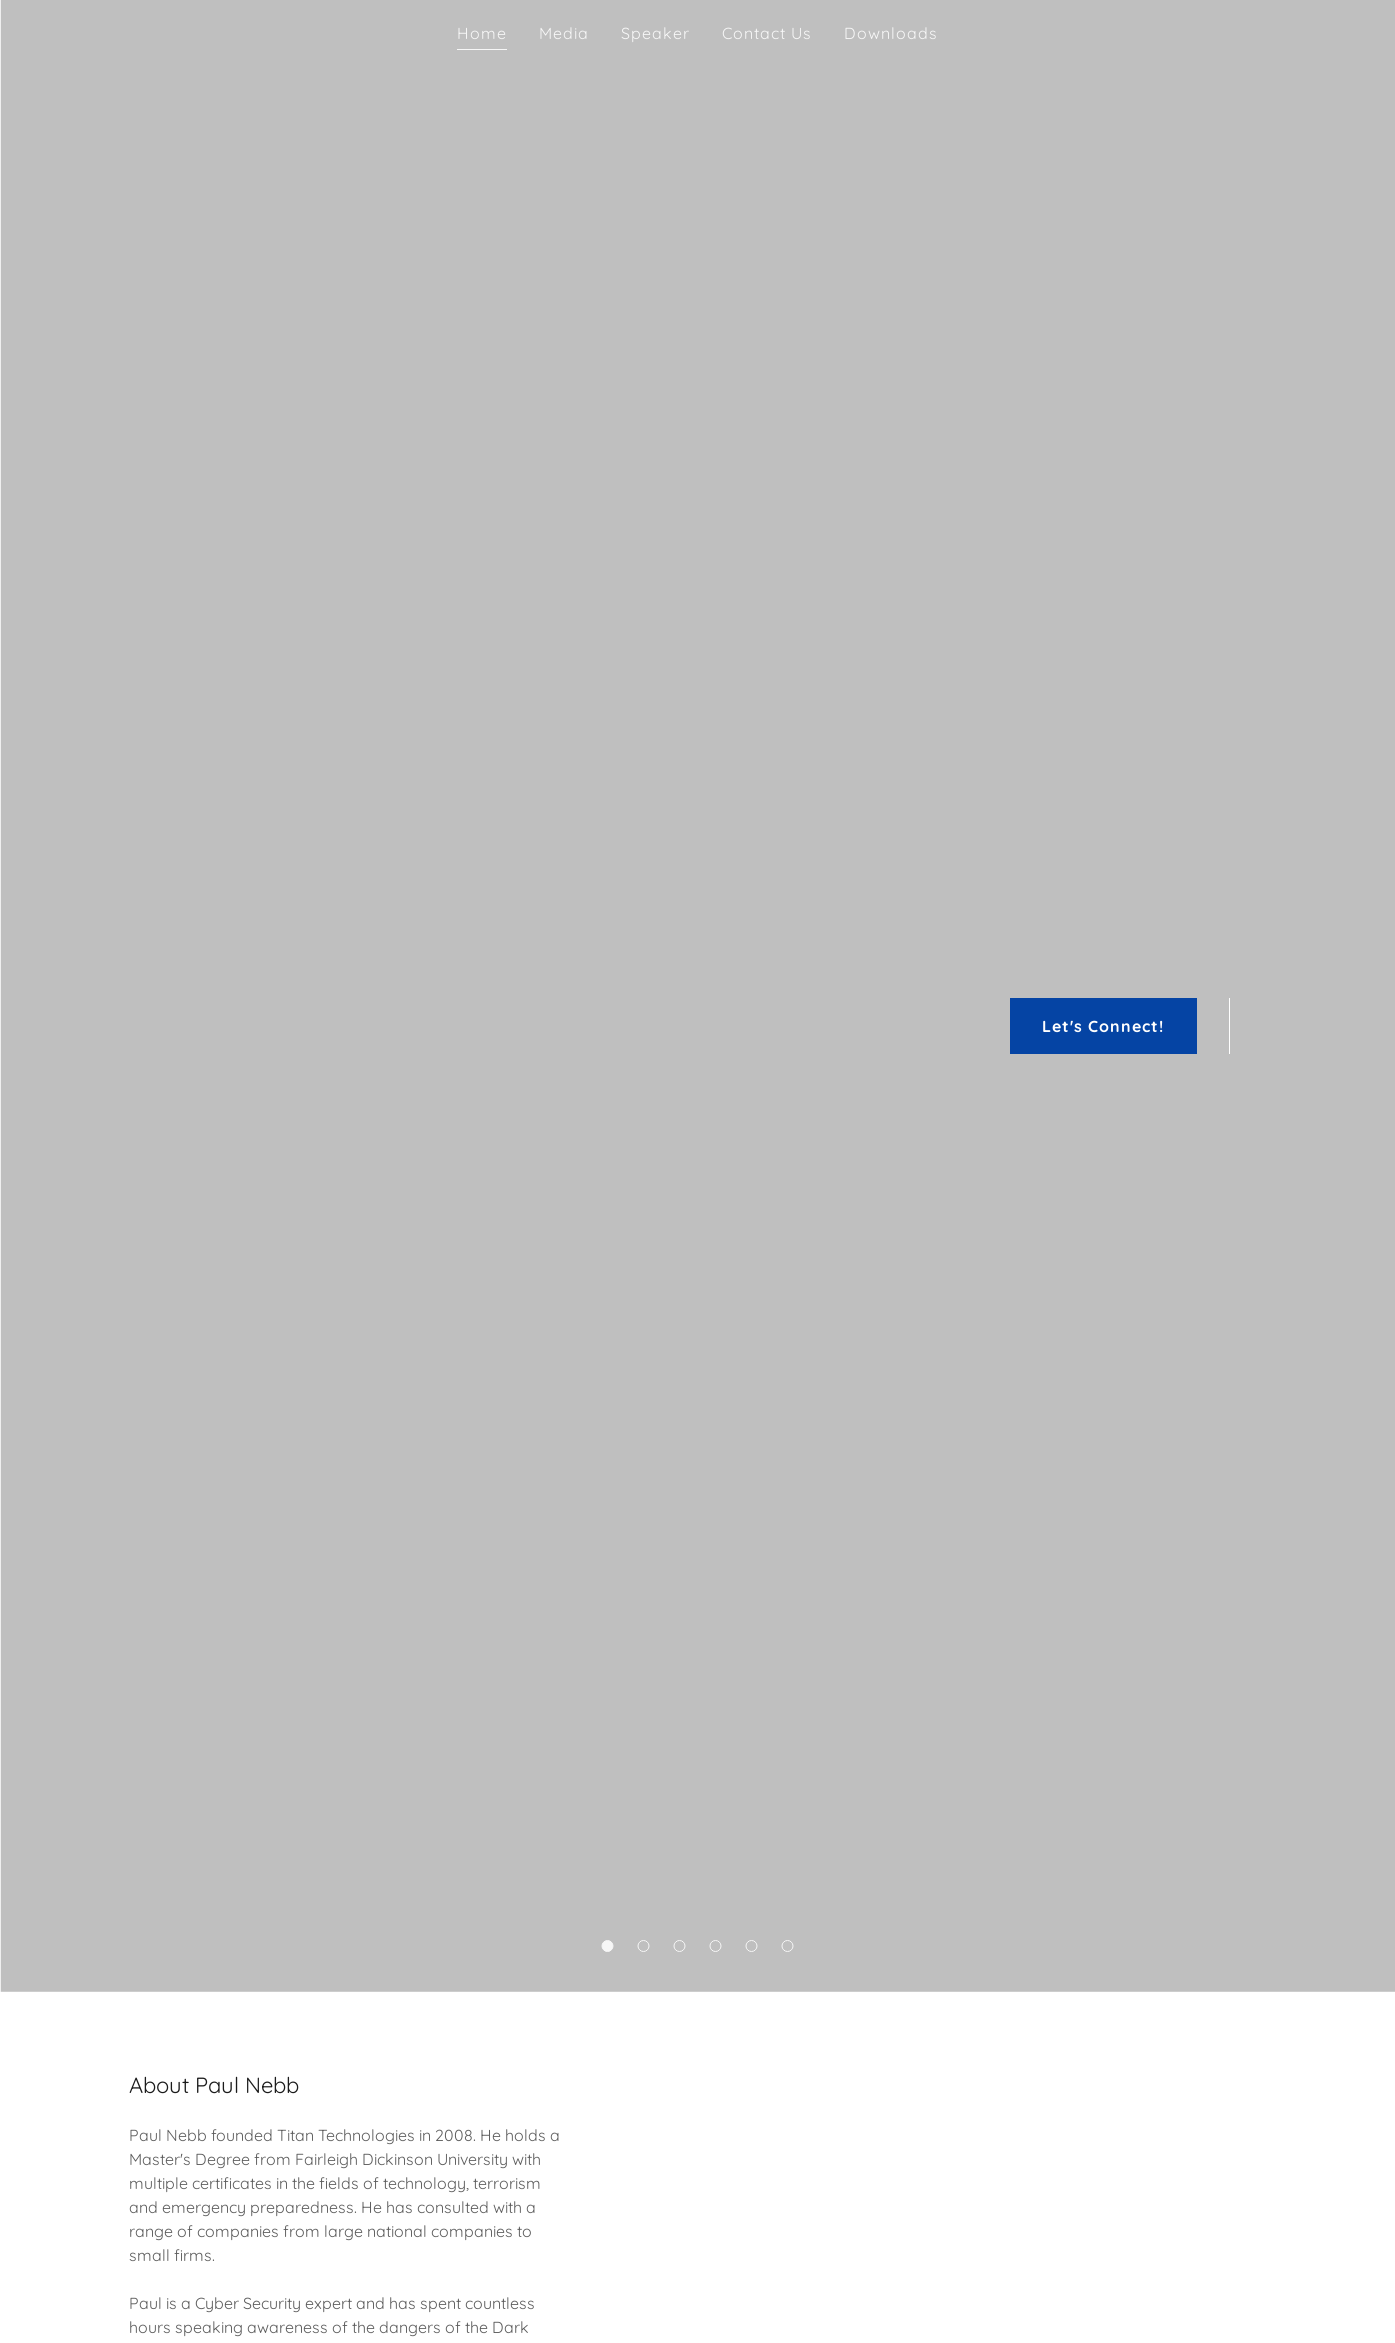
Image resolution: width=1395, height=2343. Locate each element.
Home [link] (482, 33)
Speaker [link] (655, 33)
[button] (608, 1946)
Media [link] (564, 33)
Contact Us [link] (767, 33)
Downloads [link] (891, 33)
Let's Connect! (1103, 1026)
